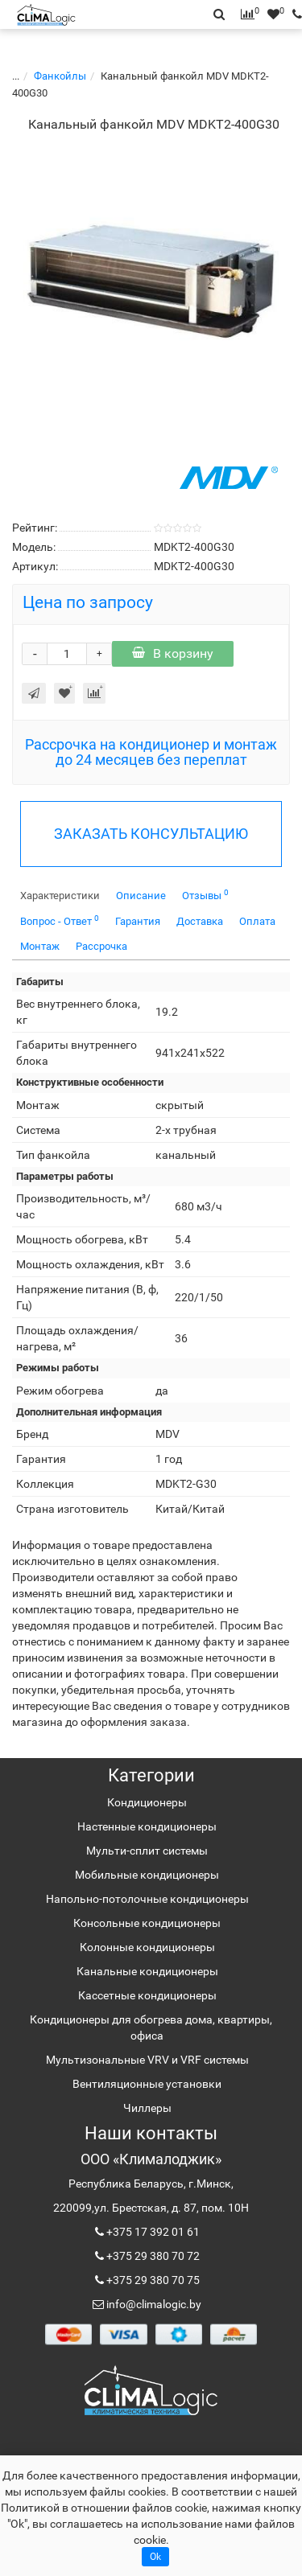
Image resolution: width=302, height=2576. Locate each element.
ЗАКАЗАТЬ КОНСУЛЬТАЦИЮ (151, 833)
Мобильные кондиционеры (147, 1874)
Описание (141, 895)
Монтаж (40, 946)
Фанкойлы (53, 76)
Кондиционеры (147, 1802)
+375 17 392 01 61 (152, 2231)
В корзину (172, 653)
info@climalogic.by (152, 2304)
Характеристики (60, 895)
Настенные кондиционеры (147, 1826)
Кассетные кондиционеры (147, 1995)
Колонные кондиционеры (147, 1947)
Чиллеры (147, 2107)
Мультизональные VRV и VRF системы (147, 2059)
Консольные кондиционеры (147, 1923)
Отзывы (205, 895)
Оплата (257, 921)
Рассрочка (101, 946)
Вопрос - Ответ (59, 920)
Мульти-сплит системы (147, 1850)
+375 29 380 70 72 (152, 2255)
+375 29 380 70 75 (152, 2280)
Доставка (199, 921)
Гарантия (137, 921)
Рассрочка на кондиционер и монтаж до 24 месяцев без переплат (151, 752)
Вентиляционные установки (146, 2083)
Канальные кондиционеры (147, 1971)
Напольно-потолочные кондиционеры (147, 1898)
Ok (155, 2556)
